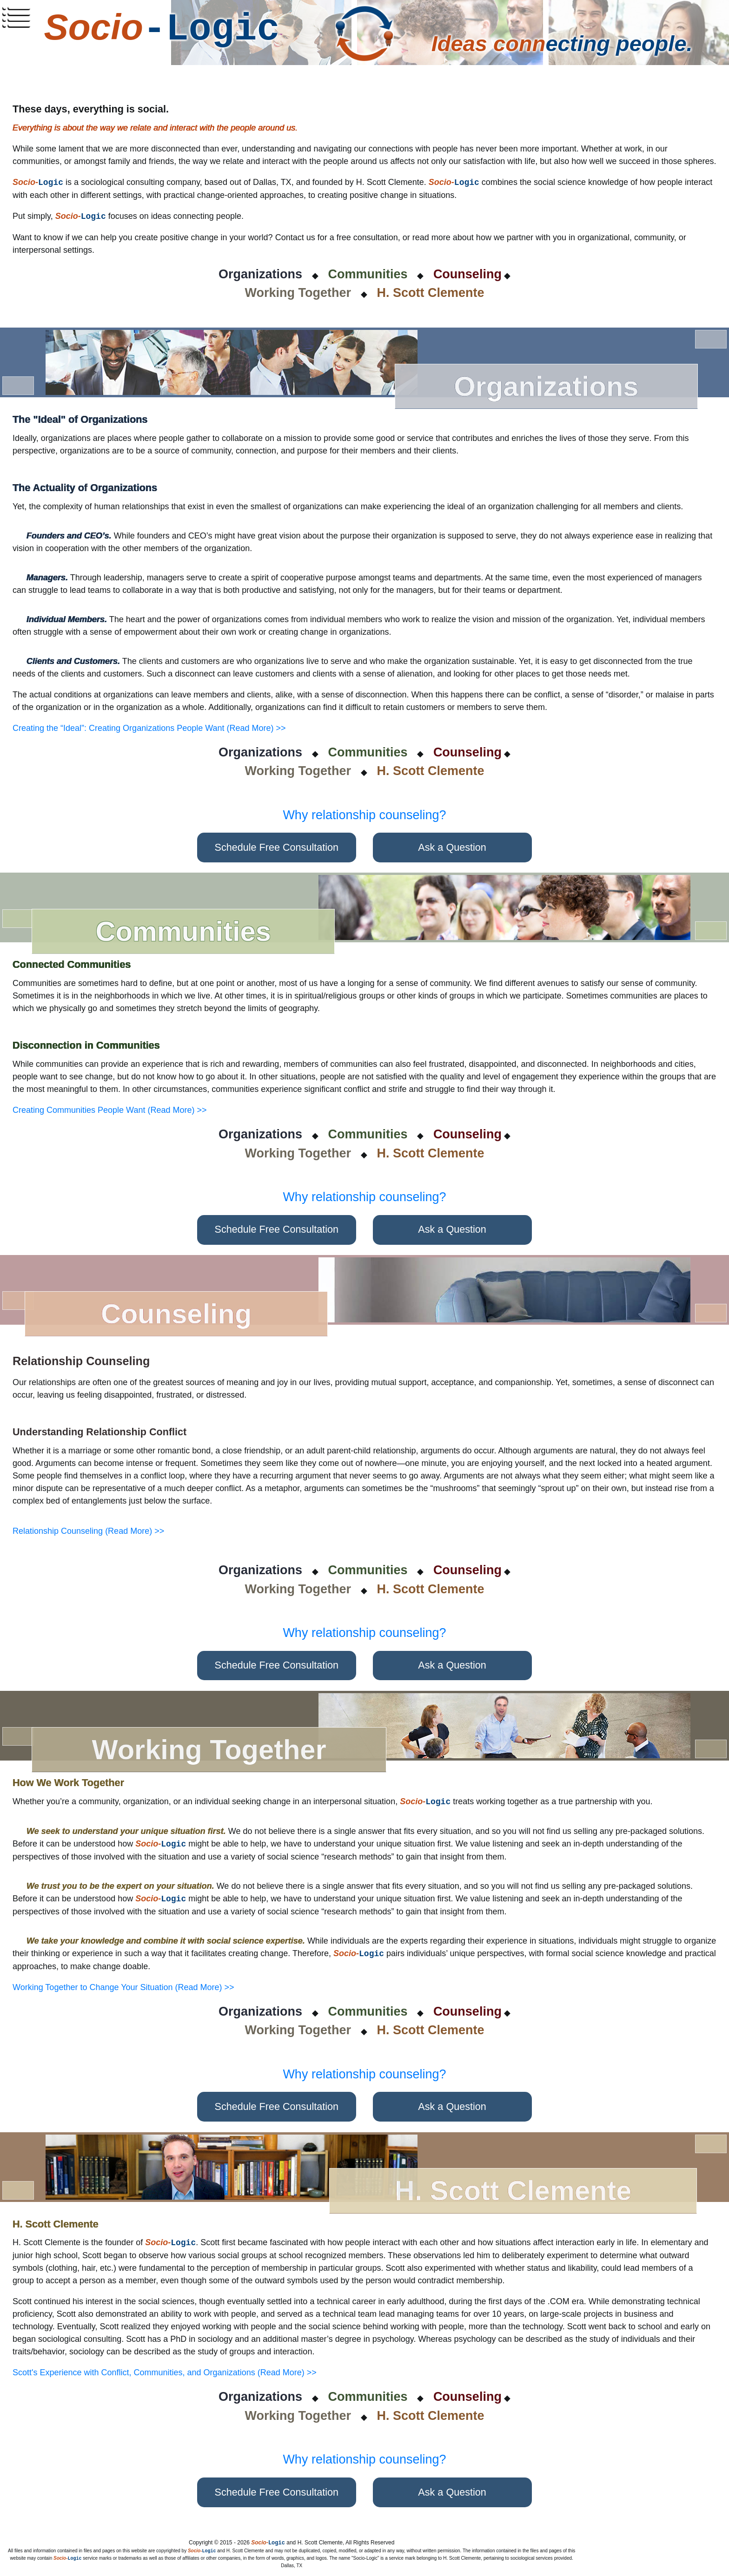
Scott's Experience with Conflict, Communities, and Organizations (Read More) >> (165, 2372)
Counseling (467, 274)
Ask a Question (452, 847)
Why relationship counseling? (364, 815)
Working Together (298, 293)
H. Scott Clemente (430, 293)
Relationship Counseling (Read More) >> (88, 1531)
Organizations (260, 274)
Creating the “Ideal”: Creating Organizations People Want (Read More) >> (149, 728)
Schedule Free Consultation (276, 847)
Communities (367, 274)
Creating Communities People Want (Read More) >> (110, 1110)
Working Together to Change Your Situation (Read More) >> (123, 1987)
